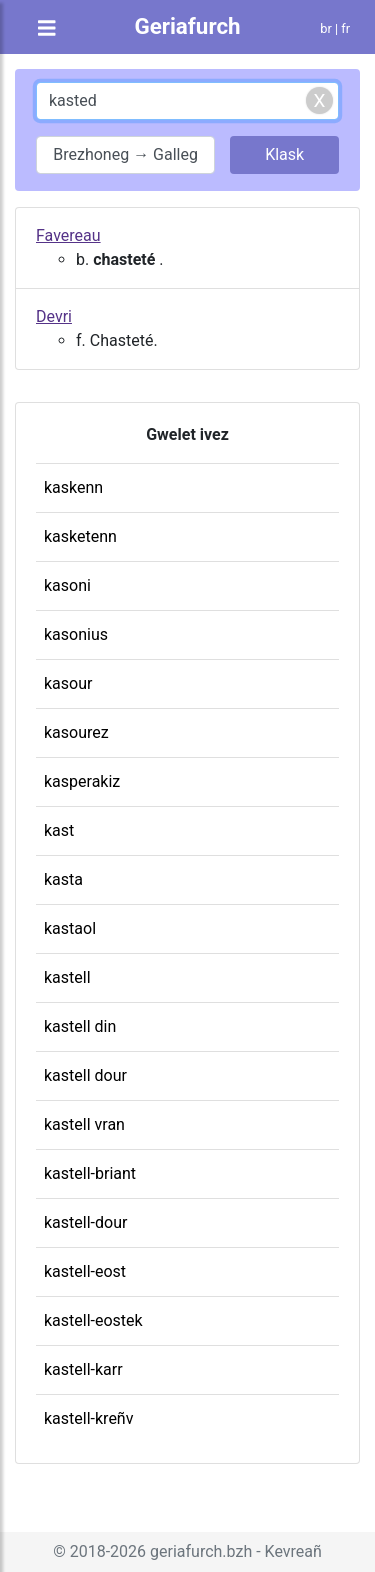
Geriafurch (187, 26)
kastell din (80, 1026)
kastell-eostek (93, 1320)
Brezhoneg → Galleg (125, 154)
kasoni (67, 585)
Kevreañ (293, 1551)
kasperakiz (82, 781)
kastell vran (84, 1124)
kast (59, 830)
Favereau (68, 235)
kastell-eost (85, 1271)
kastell (67, 977)
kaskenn (73, 487)
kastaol (70, 928)
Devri (54, 316)
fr (345, 28)
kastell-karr (83, 1369)
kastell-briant (90, 1173)
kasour (68, 683)
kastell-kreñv (88, 1418)
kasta (63, 879)
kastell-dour (85, 1222)
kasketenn (80, 536)
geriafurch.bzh (201, 1551)
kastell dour (85, 1075)
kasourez (76, 732)
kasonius (76, 634)
